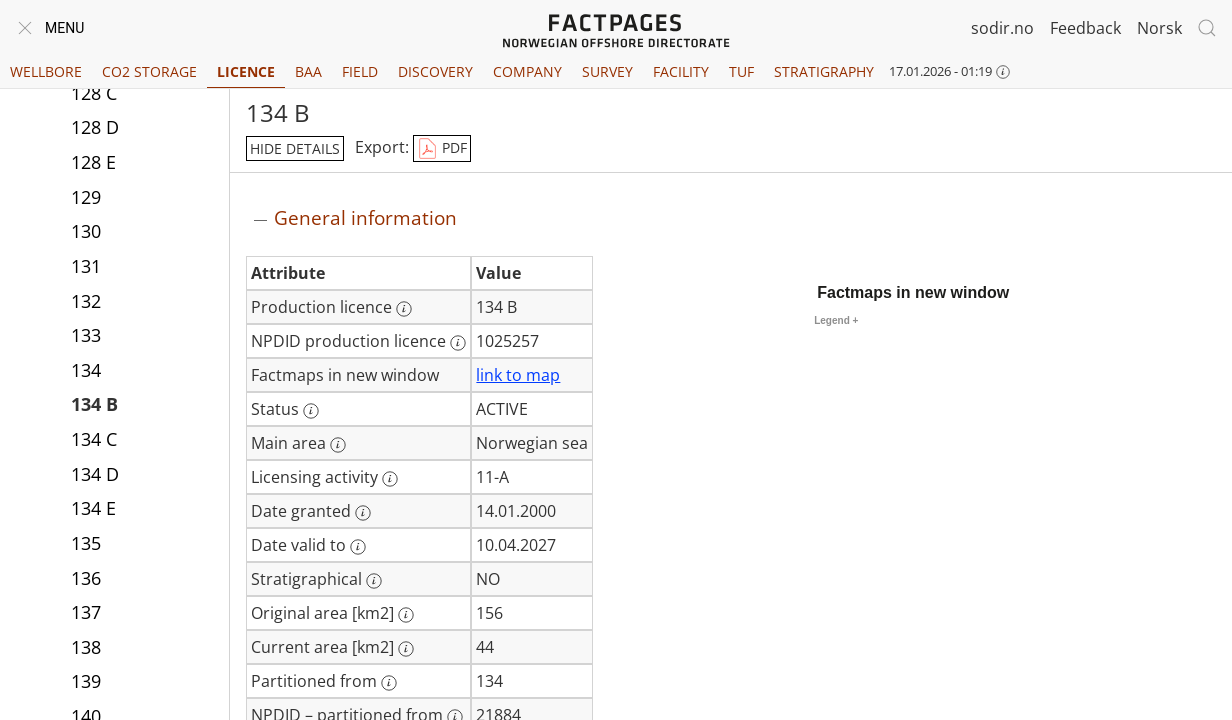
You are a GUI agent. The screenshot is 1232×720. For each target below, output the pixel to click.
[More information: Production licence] (404, 309)
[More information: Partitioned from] (389, 683)
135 (86, 543)
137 (86, 612)
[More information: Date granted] (363, 513)
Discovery (435, 71)
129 (86, 197)
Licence (246, 71)
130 (86, 231)
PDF (442, 149)
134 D (95, 474)
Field (360, 71)
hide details (295, 148)
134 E (93, 508)
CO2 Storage (149, 71)
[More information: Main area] (338, 445)
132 (86, 301)
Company (527, 71)
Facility (681, 71)
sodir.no (1002, 28)
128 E (93, 162)
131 (86, 266)
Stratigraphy (824, 71)
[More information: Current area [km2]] (406, 649)
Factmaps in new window (913, 292)
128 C (94, 93)
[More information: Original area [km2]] (406, 615)
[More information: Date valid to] (358, 547)
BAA (308, 71)
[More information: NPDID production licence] (458, 343)
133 (86, 335)
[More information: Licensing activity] (390, 479)
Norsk (1159, 28)
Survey (607, 71)
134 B (94, 404)
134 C (94, 439)
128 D (95, 127)
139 (86, 681)
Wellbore (46, 71)
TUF (741, 71)
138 (86, 647)
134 (86, 370)
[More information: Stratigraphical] (374, 581)
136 (86, 578)
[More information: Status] (311, 411)
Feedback (1085, 28)
